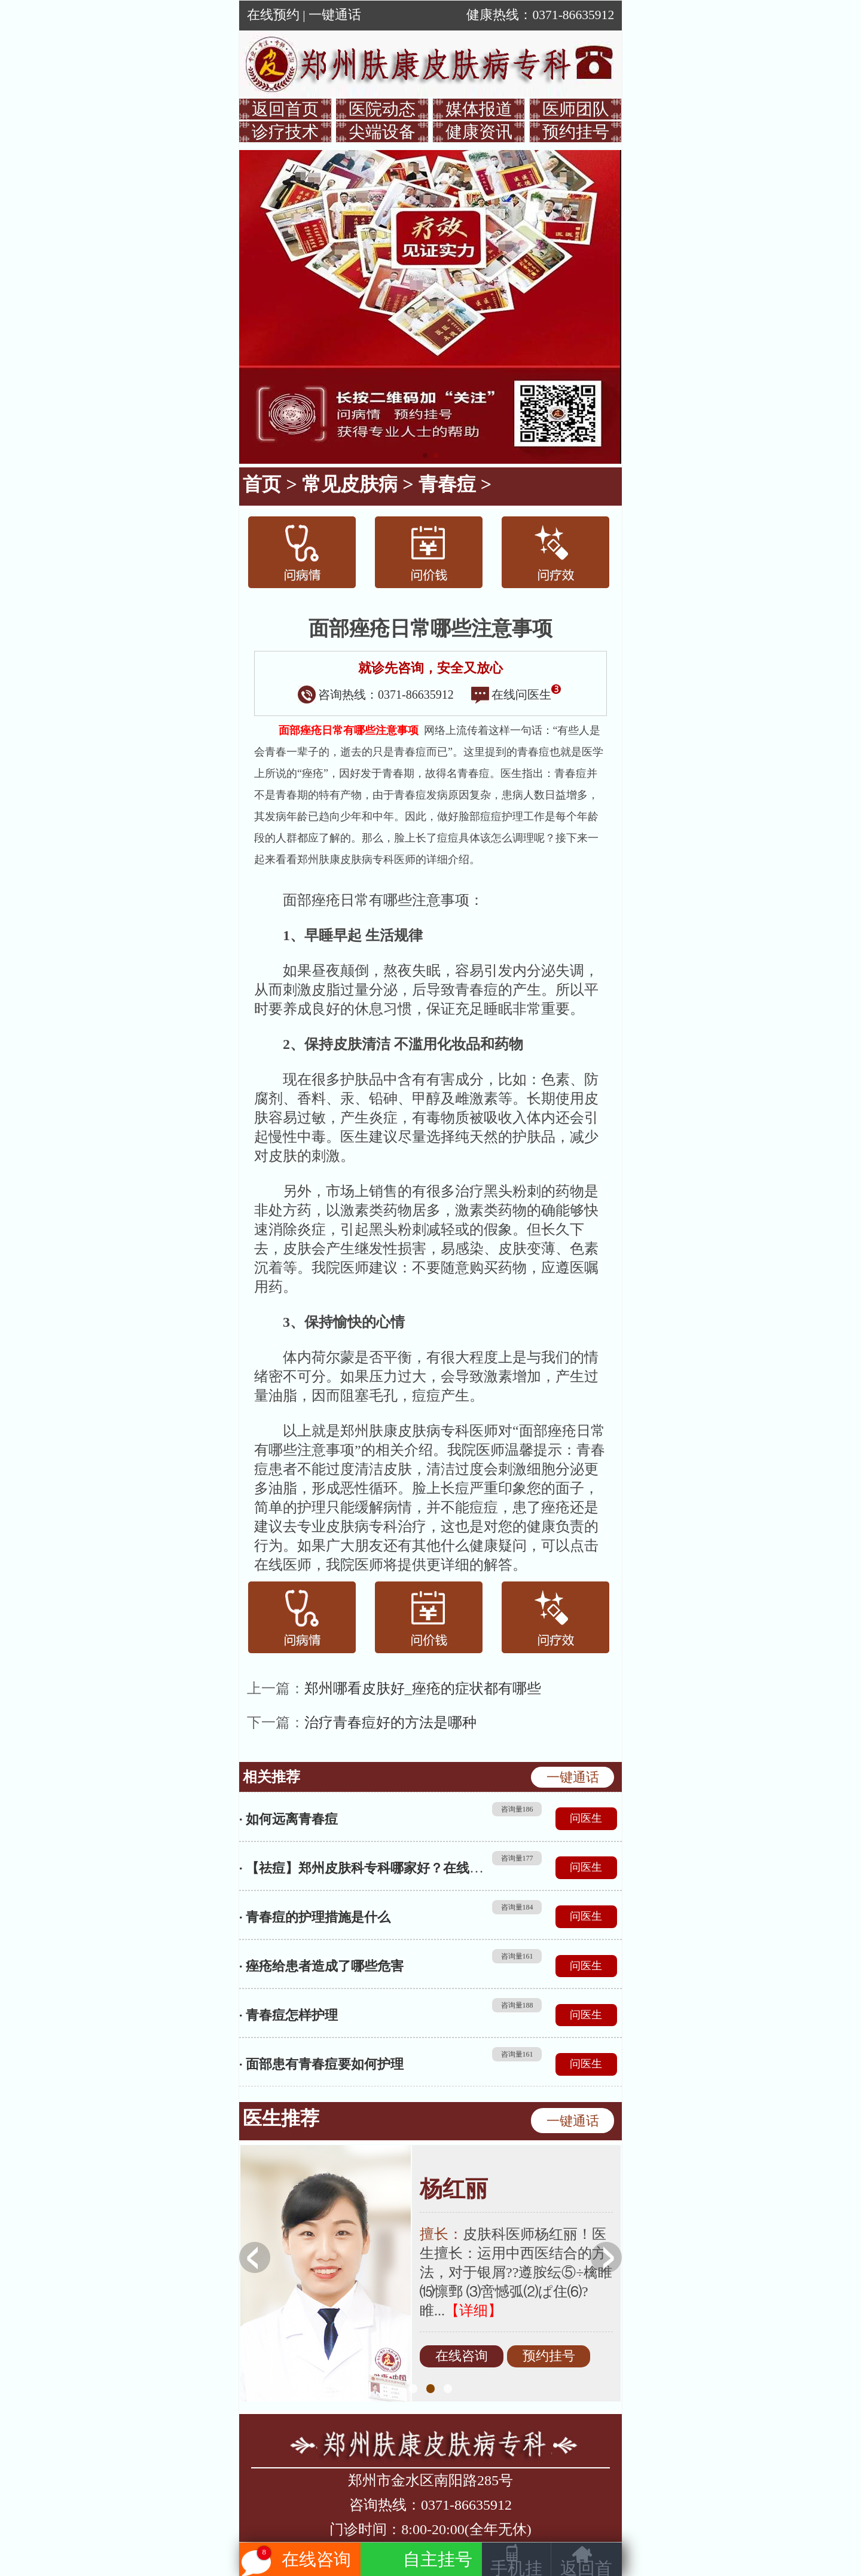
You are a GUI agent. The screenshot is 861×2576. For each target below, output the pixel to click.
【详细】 (473, 2310)
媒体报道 (478, 109)
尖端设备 (382, 132)
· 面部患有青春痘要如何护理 (321, 2064)
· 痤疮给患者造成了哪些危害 (321, 1966)
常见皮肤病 (350, 484)
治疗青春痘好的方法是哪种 (390, 1722)
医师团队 (575, 109)
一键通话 (335, 15)
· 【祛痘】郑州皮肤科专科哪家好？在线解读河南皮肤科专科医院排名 (439, 1868)
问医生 (586, 1818)
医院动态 (382, 109)
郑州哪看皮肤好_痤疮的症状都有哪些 (422, 1688)
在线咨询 (461, 2356)
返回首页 (285, 109)
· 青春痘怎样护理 (288, 2015)
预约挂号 (575, 132)
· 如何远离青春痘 (288, 1819)
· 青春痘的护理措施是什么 (314, 1917)
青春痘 (447, 484)
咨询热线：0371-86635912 (376, 694)
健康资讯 (478, 132)
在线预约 (273, 15)
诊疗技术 (285, 132)
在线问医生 (516, 694)
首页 (262, 484)
